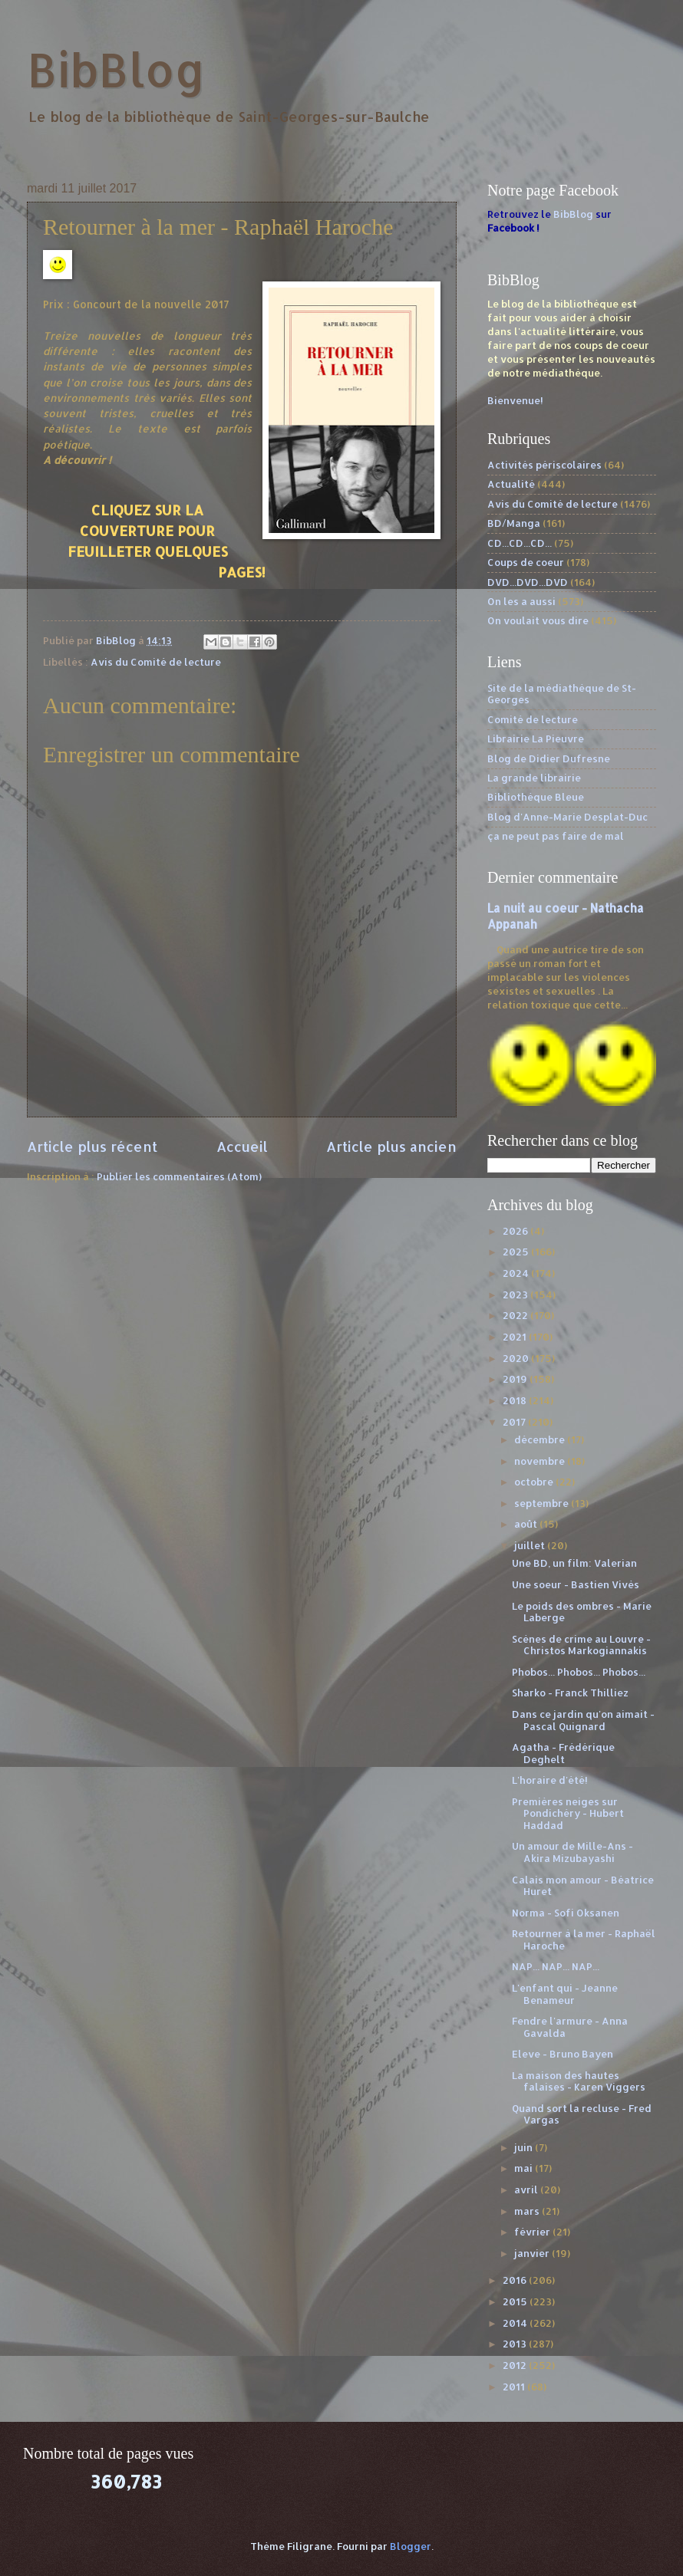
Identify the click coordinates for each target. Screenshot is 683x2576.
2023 (516, 1294)
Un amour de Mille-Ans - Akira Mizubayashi (572, 1852)
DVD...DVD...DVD (527, 582)
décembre (540, 1439)
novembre (540, 1461)
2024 (517, 1273)
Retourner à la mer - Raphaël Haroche (583, 1939)
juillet (530, 1545)
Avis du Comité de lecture (156, 662)
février (533, 2232)
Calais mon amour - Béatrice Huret (583, 1885)
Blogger (410, 2546)
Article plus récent (92, 1146)
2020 (517, 1358)
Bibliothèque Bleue (535, 797)
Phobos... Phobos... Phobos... (578, 1672)
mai (524, 2168)
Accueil (242, 1146)
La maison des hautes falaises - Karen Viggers (578, 2081)
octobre (535, 1482)
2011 (515, 2386)
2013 (516, 2343)
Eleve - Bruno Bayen (562, 2054)
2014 (516, 2323)
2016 (516, 2280)
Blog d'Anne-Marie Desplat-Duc (567, 817)
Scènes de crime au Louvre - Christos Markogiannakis (581, 1644)
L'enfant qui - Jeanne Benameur (565, 1993)
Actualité (511, 484)
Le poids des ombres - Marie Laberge (582, 1612)
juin (524, 2147)
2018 (516, 1400)
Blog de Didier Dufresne (548, 758)
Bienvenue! (515, 400)
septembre (542, 1503)
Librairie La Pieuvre (535, 738)
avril (527, 2189)
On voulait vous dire (538, 620)
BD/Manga (513, 523)
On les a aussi (521, 601)
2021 (516, 1337)
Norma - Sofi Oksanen (565, 1913)
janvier (533, 2253)
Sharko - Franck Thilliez (570, 1692)
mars (528, 2211)
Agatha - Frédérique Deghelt (563, 1753)
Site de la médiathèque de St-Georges (561, 694)
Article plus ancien (391, 1146)
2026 (516, 1231)
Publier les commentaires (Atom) (179, 1176)
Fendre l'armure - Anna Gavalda (570, 2026)
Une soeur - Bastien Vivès (575, 1584)
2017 (515, 1422)
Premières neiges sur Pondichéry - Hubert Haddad (568, 1813)
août (526, 1524)
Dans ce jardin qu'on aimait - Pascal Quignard (583, 1720)
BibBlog (116, 69)
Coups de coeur (525, 562)
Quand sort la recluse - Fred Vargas (582, 2114)
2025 (517, 1251)
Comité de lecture (532, 719)
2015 (516, 2301)
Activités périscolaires (544, 465)
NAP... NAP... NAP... (555, 1966)
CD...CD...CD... (519, 543)
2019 (516, 1379)
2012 (516, 2365)
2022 (516, 1315)
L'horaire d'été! (550, 1780)
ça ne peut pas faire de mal (555, 836)
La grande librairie (534, 777)
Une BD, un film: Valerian (574, 1563)
